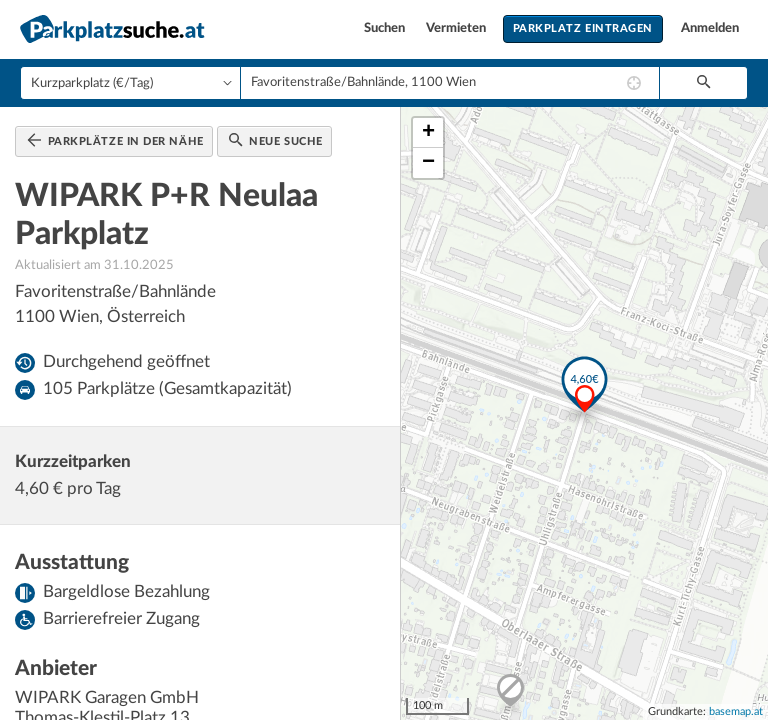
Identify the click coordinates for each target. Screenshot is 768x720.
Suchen (386, 28)
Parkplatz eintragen (583, 28)
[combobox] (450, 83)
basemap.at (736, 711)
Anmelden (710, 28)
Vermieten (457, 28)
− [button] (428, 163)
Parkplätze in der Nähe (115, 140)
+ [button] (428, 133)
